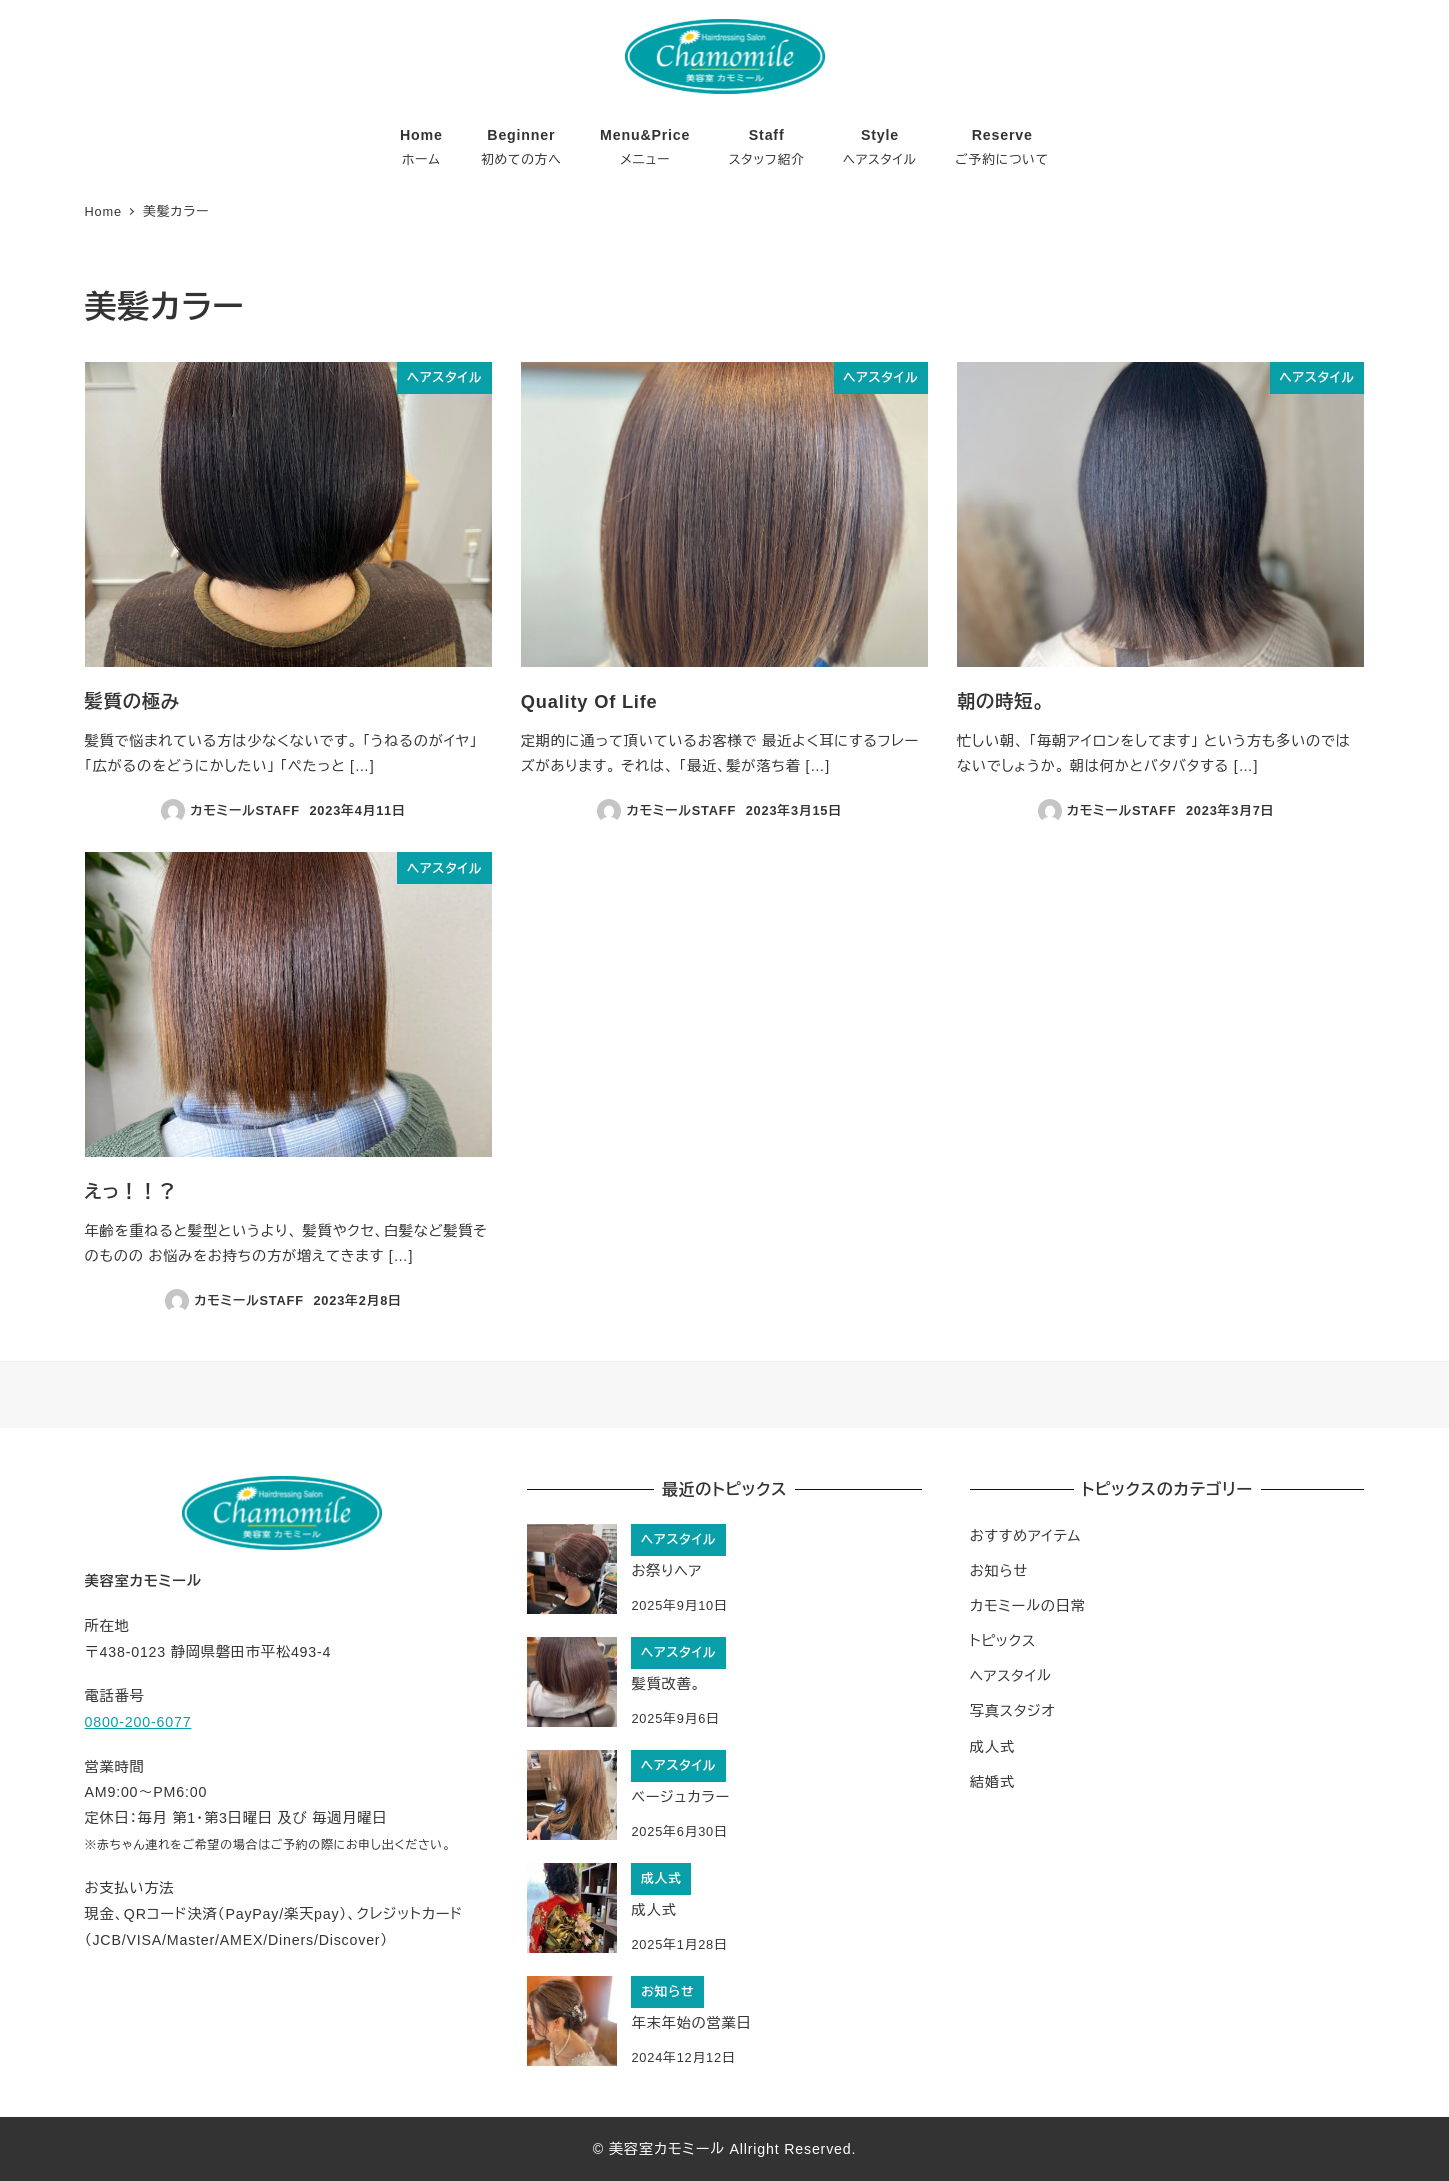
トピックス (1003, 1641)
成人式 (992, 1747)
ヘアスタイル (1011, 1676)
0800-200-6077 (138, 1722)
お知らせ (999, 1571)
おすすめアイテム (1025, 1536)
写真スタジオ (1013, 1711)
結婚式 (992, 1782)
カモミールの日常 (1028, 1606)
